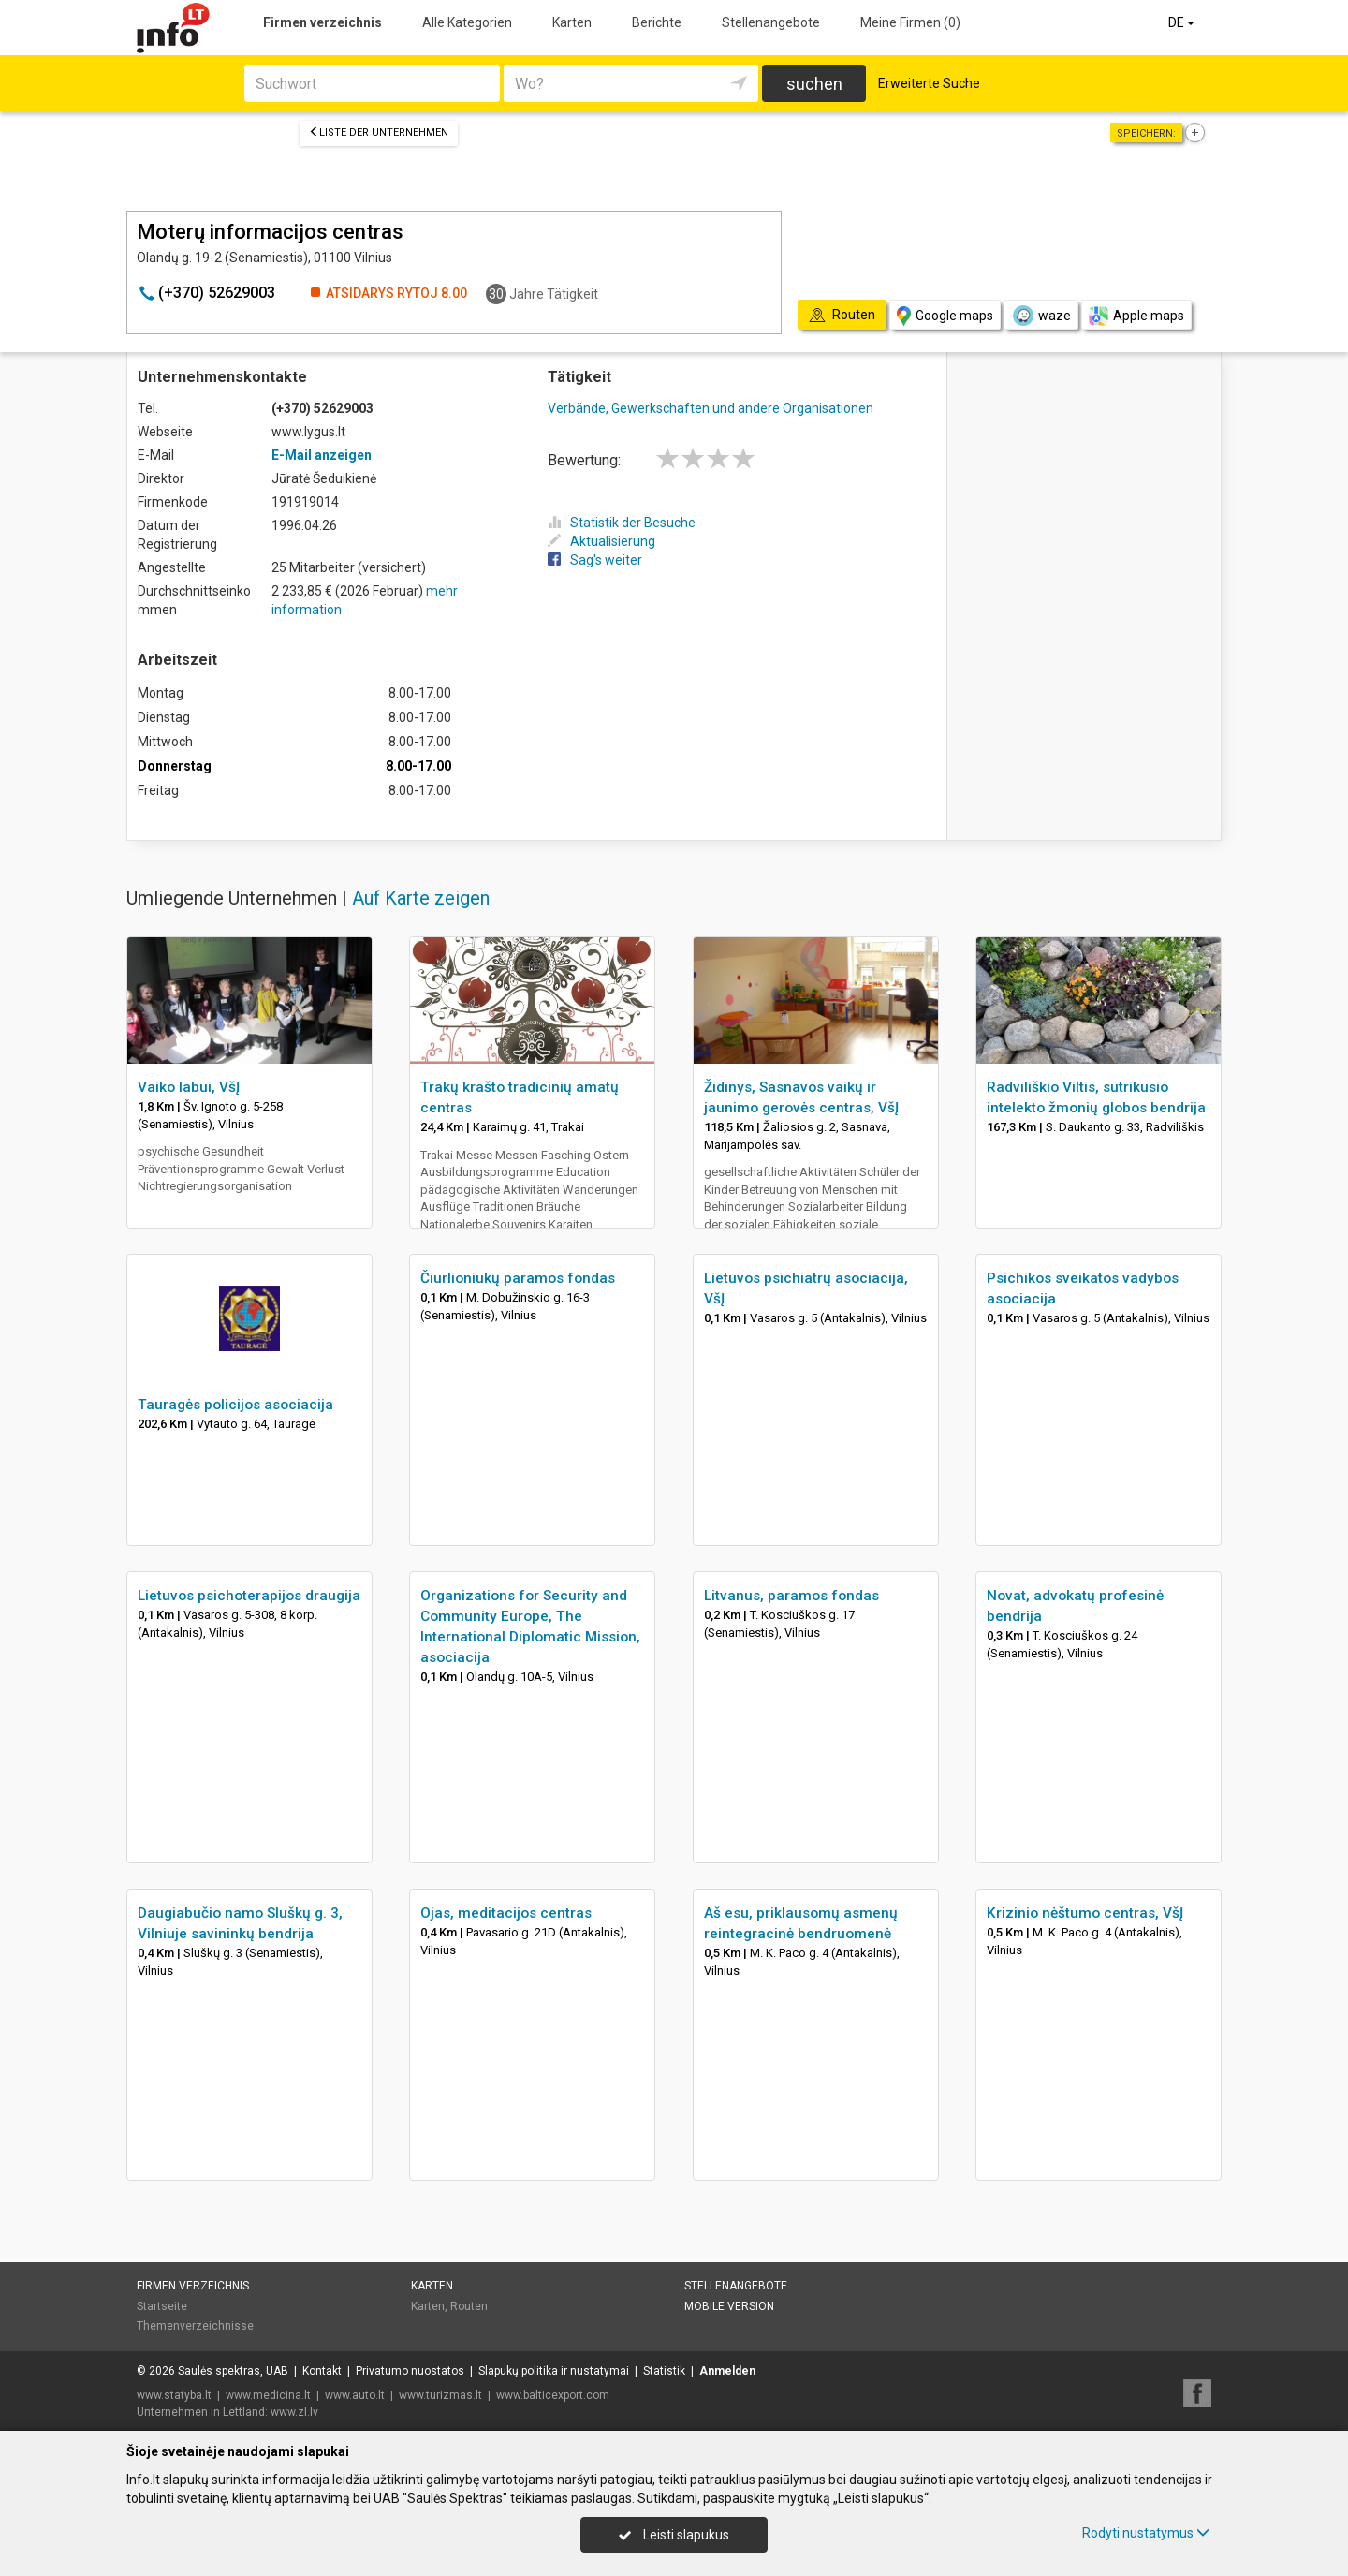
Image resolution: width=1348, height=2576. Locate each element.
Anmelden (727, 2370)
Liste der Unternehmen (378, 132)
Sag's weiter (595, 559)
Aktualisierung (601, 541)
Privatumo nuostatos (410, 2370)
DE (1182, 22)
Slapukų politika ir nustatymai (553, 2370)
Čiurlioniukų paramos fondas (517, 1278)
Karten (572, 22)
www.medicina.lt (268, 2395)
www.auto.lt (355, 2395)
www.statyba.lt (174, 2395)
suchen (814, 84)
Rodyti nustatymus (1145, 2532)
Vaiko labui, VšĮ (189, 1087)
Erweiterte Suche (929, 83)
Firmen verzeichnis (322, 22)
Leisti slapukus (674, 2534)
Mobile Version (729, 2306)
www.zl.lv (294, 2412)
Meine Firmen (910, 22)
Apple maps (1136, 316)
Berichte (656, 22)
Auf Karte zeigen (421, 898)
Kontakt (322, 2370)
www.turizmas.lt (440, 2395)
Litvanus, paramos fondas (791, 1595)
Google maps (945, 316)
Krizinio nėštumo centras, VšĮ (1085, 1913)
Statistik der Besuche (622, 522)
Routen (469, 2306)
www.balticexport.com (552, 2395)
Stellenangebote (771, 22)
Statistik (664, 2370)
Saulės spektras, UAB (233, 2370)
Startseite (162, 2306)
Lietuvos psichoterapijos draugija (249, 1595)
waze (1041, 315)
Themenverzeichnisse (195, 2326)
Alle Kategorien (467, 22)
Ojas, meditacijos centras (506, 1913)
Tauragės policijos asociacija (235, 1404)
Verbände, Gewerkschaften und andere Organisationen (710, 408)
